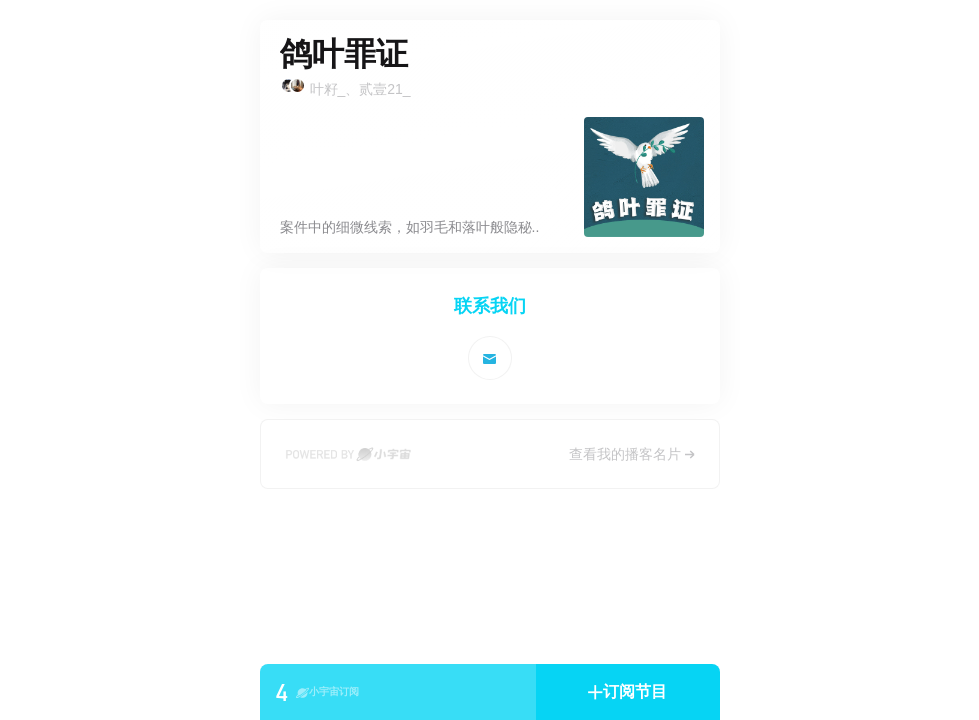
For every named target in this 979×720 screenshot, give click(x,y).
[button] (628, 692)
